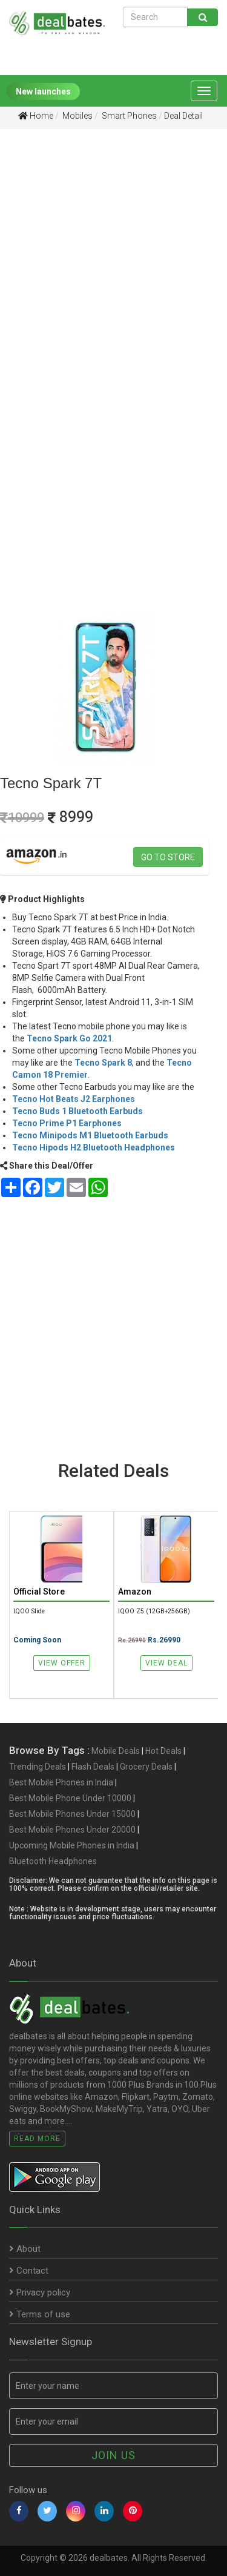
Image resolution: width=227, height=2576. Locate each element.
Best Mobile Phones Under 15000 (72, 1814)
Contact (28, 2270)
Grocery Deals (146, 1766)
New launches (43, 91)
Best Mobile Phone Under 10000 (70, 1798)
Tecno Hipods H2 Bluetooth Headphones (93, 1147)
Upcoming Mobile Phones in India (71, 1845)
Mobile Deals (115, 1751)
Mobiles (77, 116)
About (25, 2248)
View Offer (61, 1663)
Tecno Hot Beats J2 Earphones (73, 1099)
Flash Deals (92, 1766)
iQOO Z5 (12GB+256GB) (154, 1611)
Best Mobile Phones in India (61, 1782)
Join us (113, 2455)
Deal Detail (183, 116)
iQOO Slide (29, 1611)
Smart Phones (128, 116)
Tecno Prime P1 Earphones (67, 1123)
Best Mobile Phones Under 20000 (72, 1829)
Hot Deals (163, 1751)
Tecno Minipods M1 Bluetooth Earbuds (90, 1135)
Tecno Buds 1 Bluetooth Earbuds (77, 1111)
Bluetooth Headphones (53, 1861)
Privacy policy (39, 2292)
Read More (37, 2138)
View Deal (166, 1663)
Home (35, 116)
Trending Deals (37, 1766)
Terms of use (39, 2314)
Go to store (168, 857)
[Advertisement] (113, 260)
